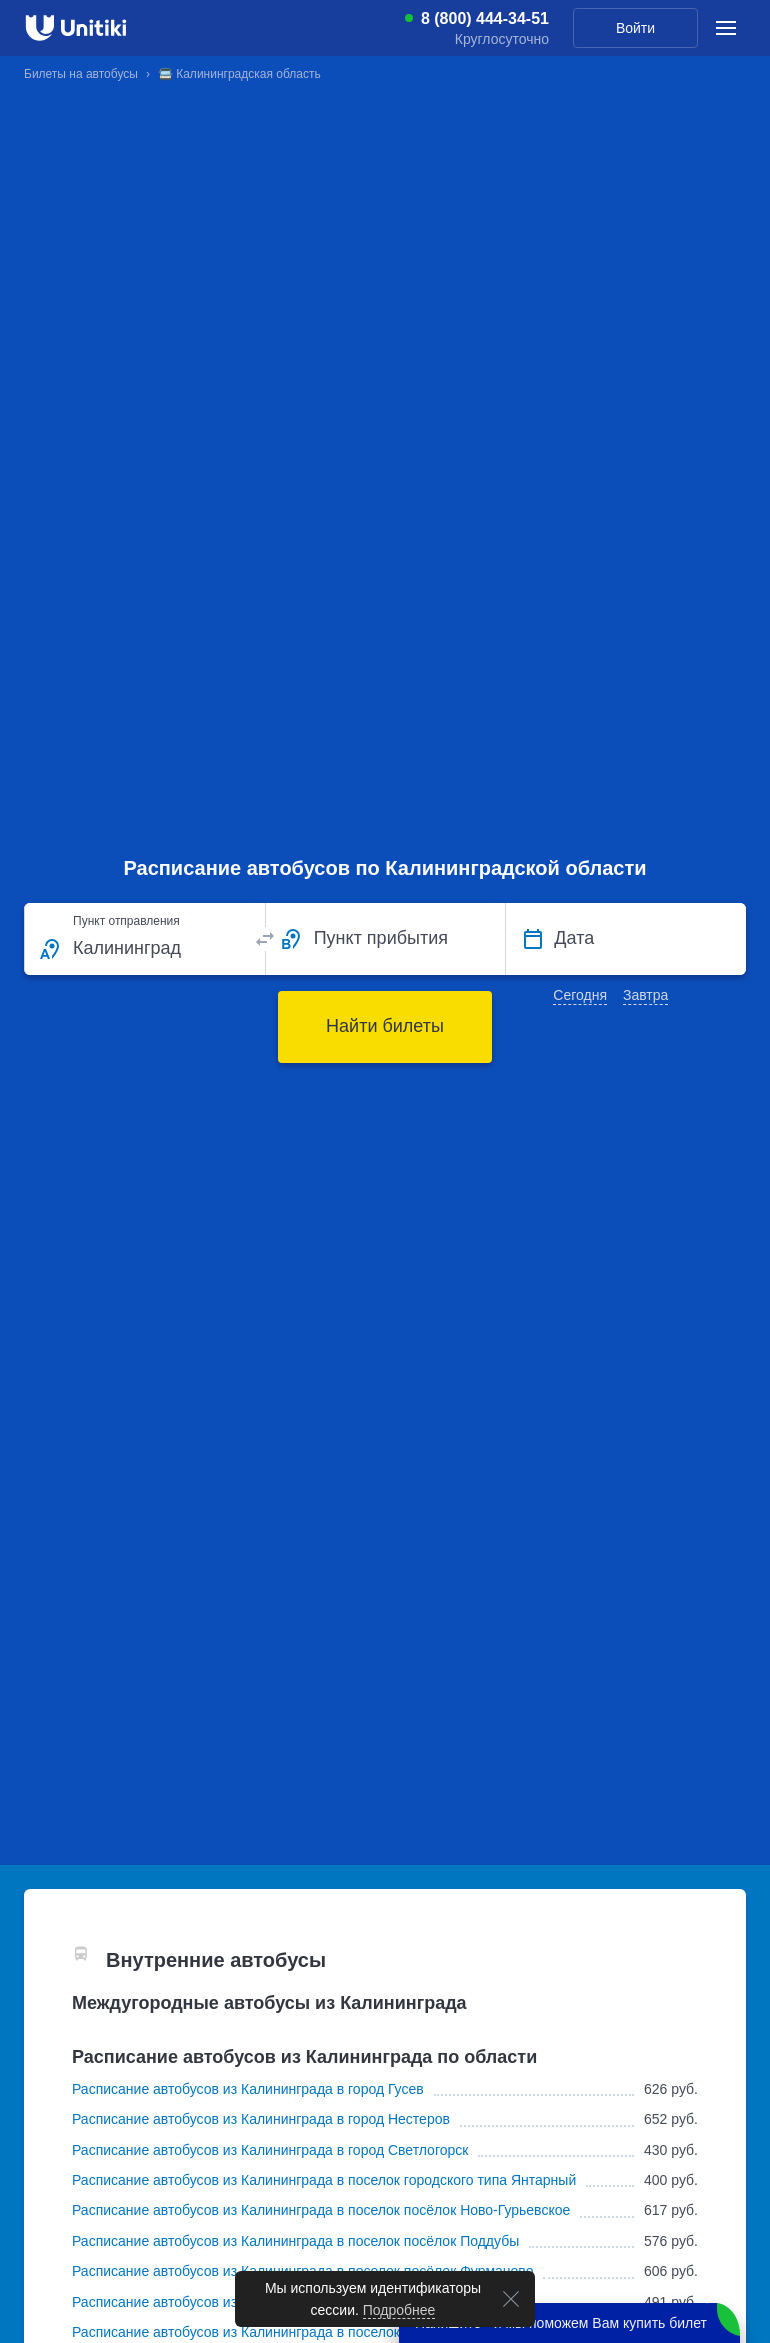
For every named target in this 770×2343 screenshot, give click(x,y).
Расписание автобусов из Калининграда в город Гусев (248, 2089)
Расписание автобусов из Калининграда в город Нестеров (261, 2119)
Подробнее (399, 2310)
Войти (635, 28)
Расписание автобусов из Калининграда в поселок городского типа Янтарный (324, 2180)
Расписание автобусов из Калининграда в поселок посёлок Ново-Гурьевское (321, 2210)
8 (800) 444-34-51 (485, 19)
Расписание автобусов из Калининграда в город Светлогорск (270, 2150)
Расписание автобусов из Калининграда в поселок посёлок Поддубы (295, 2241)
